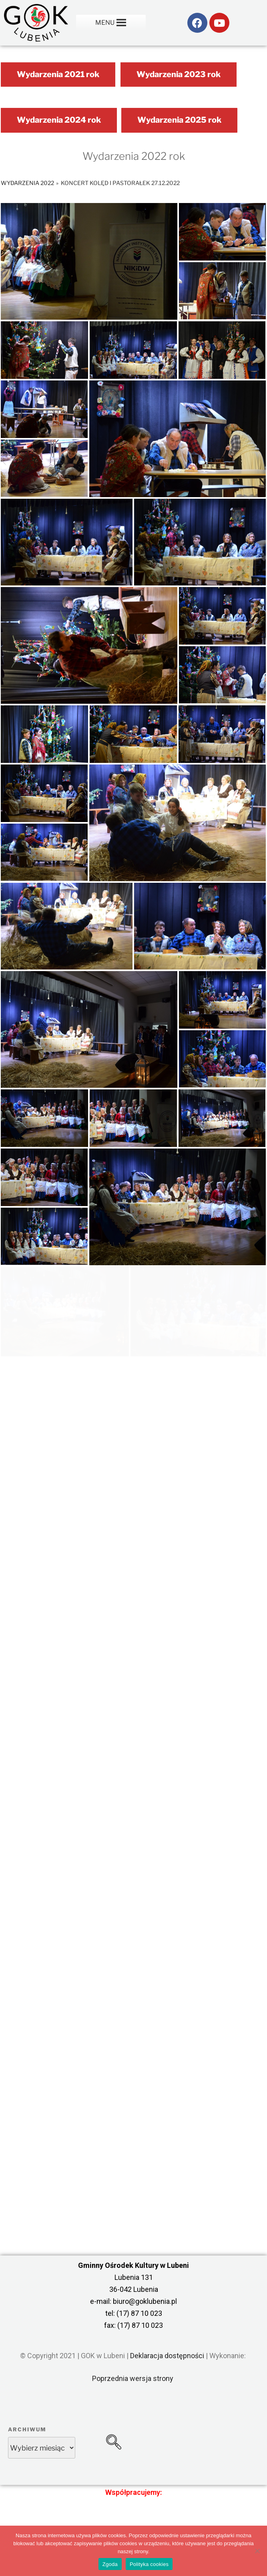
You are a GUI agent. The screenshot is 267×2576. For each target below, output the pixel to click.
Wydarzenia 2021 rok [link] (58, 74)
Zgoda (110, 2564)
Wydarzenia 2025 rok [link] (179, 120)
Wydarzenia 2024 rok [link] (59, 120)
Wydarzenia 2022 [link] (27, 182)
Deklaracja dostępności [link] (167, 2355)
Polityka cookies (149, 2564)
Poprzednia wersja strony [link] (132, 2378)
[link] (36, 23)
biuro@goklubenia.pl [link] (145, 2301)
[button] (104, 23)
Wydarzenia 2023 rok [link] (179, 74)
